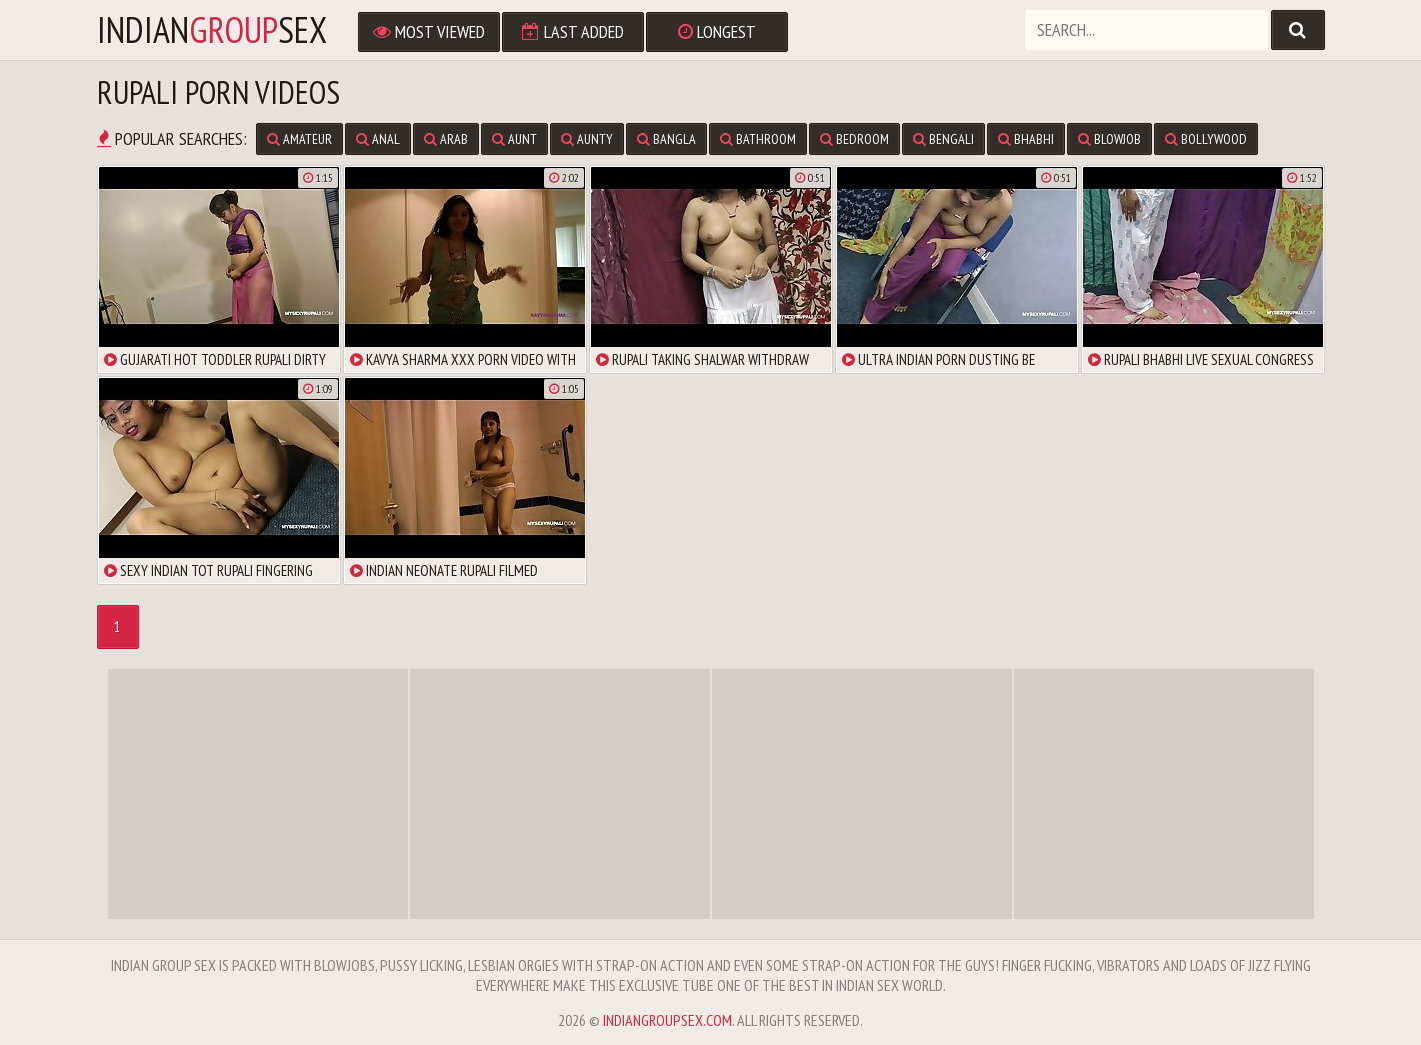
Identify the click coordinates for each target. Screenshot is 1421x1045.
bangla (666, 139)
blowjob (1109, 139)
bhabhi (1026, 139)
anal (378, 139)
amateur (299, 139)
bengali (943, 139)
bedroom (854, 139)
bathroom (758, 139)
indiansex (212, 30)
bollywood (1206, 139)
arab (446, 139)
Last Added (573, 31)
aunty (587, 139)
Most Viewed (429, 31)
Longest (717, 31)
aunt (514, 139)
